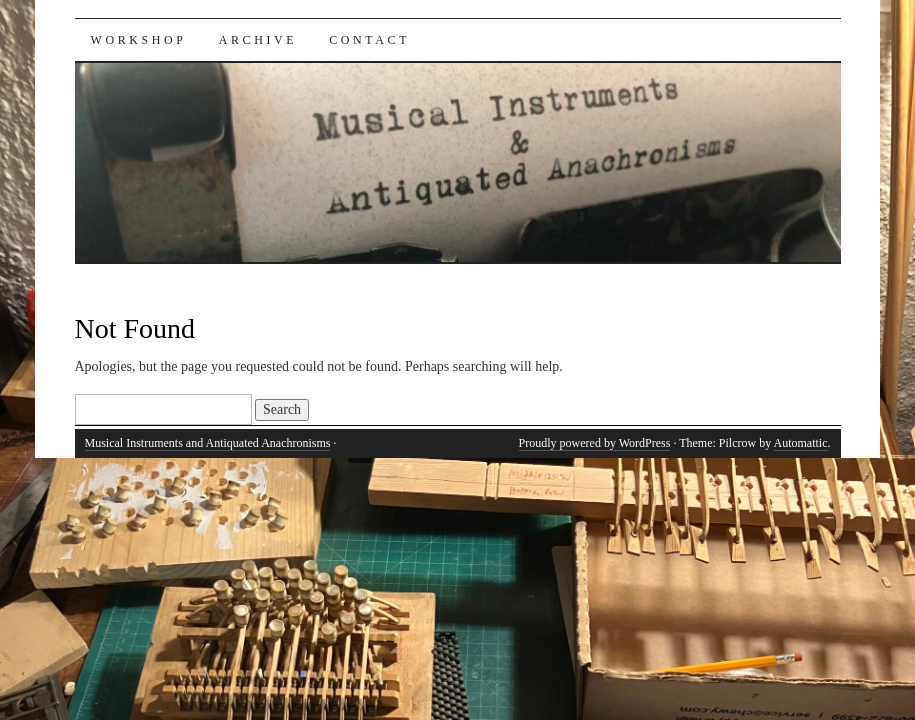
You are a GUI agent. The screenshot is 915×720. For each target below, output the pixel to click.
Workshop (139, 40)
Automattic (801, 443)
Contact (369, 40)
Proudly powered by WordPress (595, 443)
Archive (258, 40)
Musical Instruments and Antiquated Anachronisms (208, 443)
